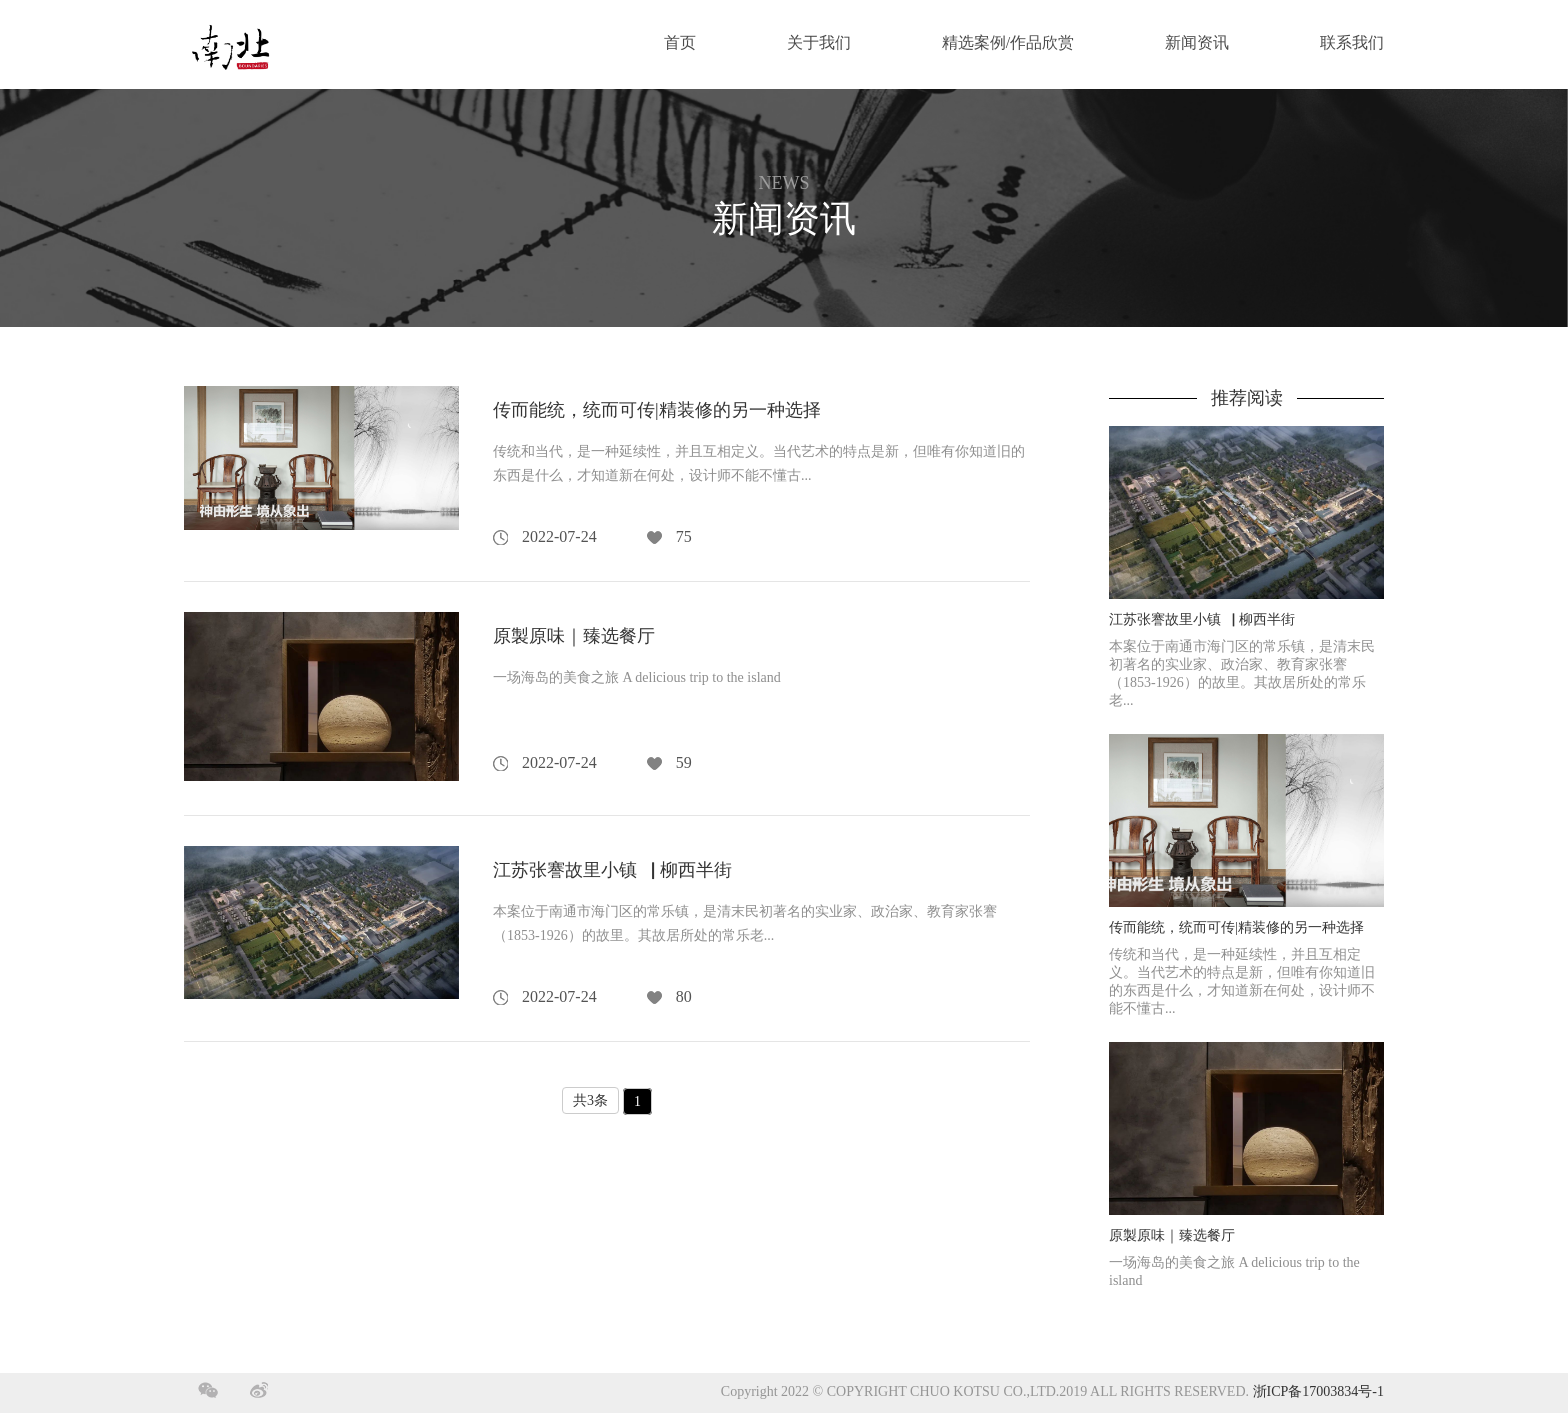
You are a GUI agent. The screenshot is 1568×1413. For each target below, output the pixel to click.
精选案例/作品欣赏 (1008, 43)
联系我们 (1352, 43)
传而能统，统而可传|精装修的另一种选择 (657, 410)
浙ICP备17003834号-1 (1318, 1392)
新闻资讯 (1197, 43)
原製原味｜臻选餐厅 (574, 636)
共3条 (590, 1100)
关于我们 (819, 43)
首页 (680, 43)
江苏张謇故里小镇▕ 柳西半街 (612, 870)
